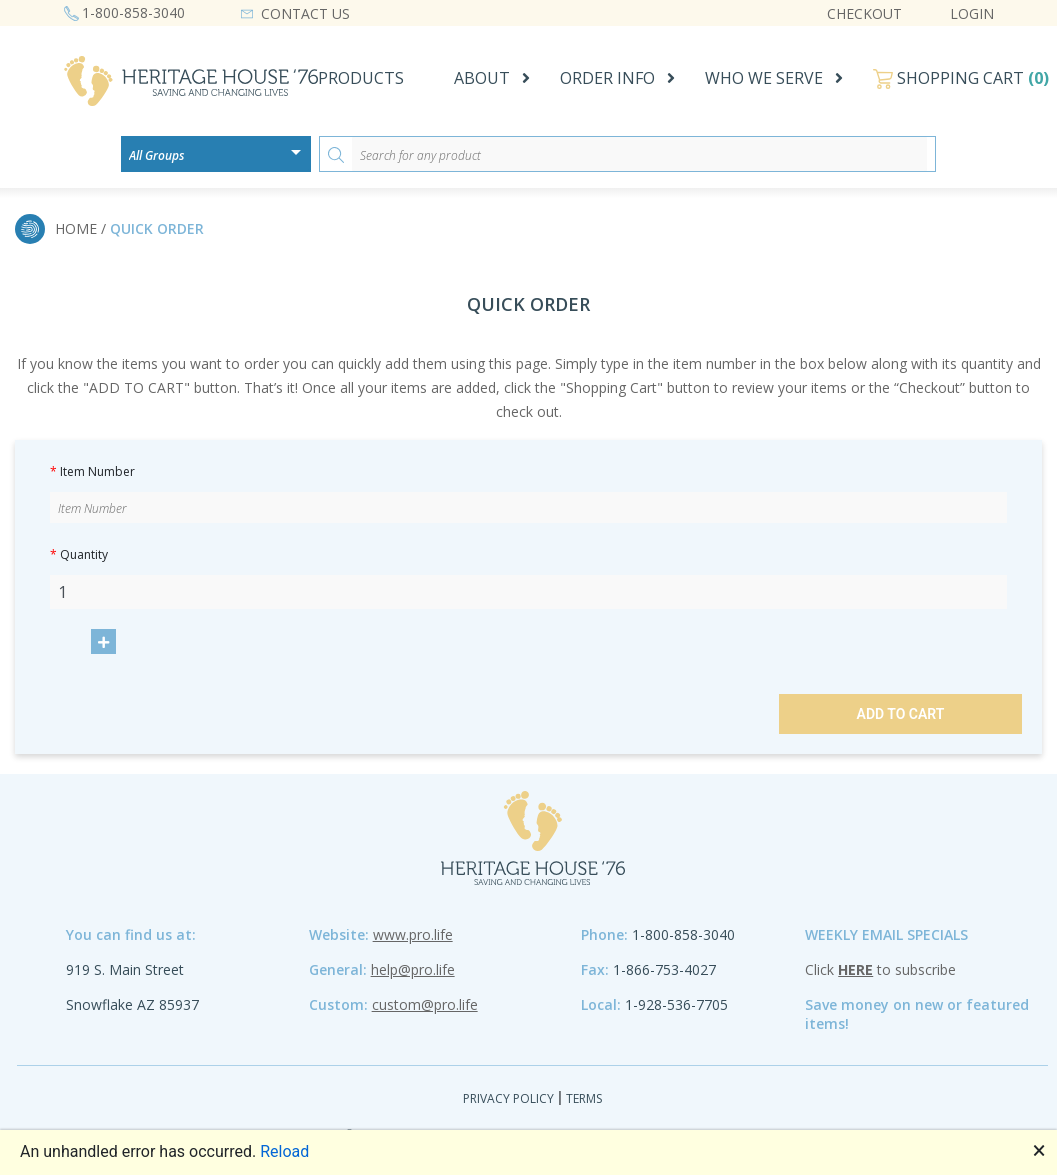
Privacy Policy (508, 1098)
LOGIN (972, 13)
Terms (584, 1098)
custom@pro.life (425, 1004)
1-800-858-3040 (133, 12)
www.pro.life (413, 934)
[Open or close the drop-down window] (301, 159)
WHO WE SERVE (764, 78)
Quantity (79, 554)
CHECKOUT (864, 13)
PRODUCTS (361, 78)
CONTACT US (305, 13)
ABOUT (482, 78)
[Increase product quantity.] (103, 641)
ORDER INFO (607, 78)
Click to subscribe (880, 969)
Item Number (92, 471)
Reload (284, 1151)
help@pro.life (413, 969)
